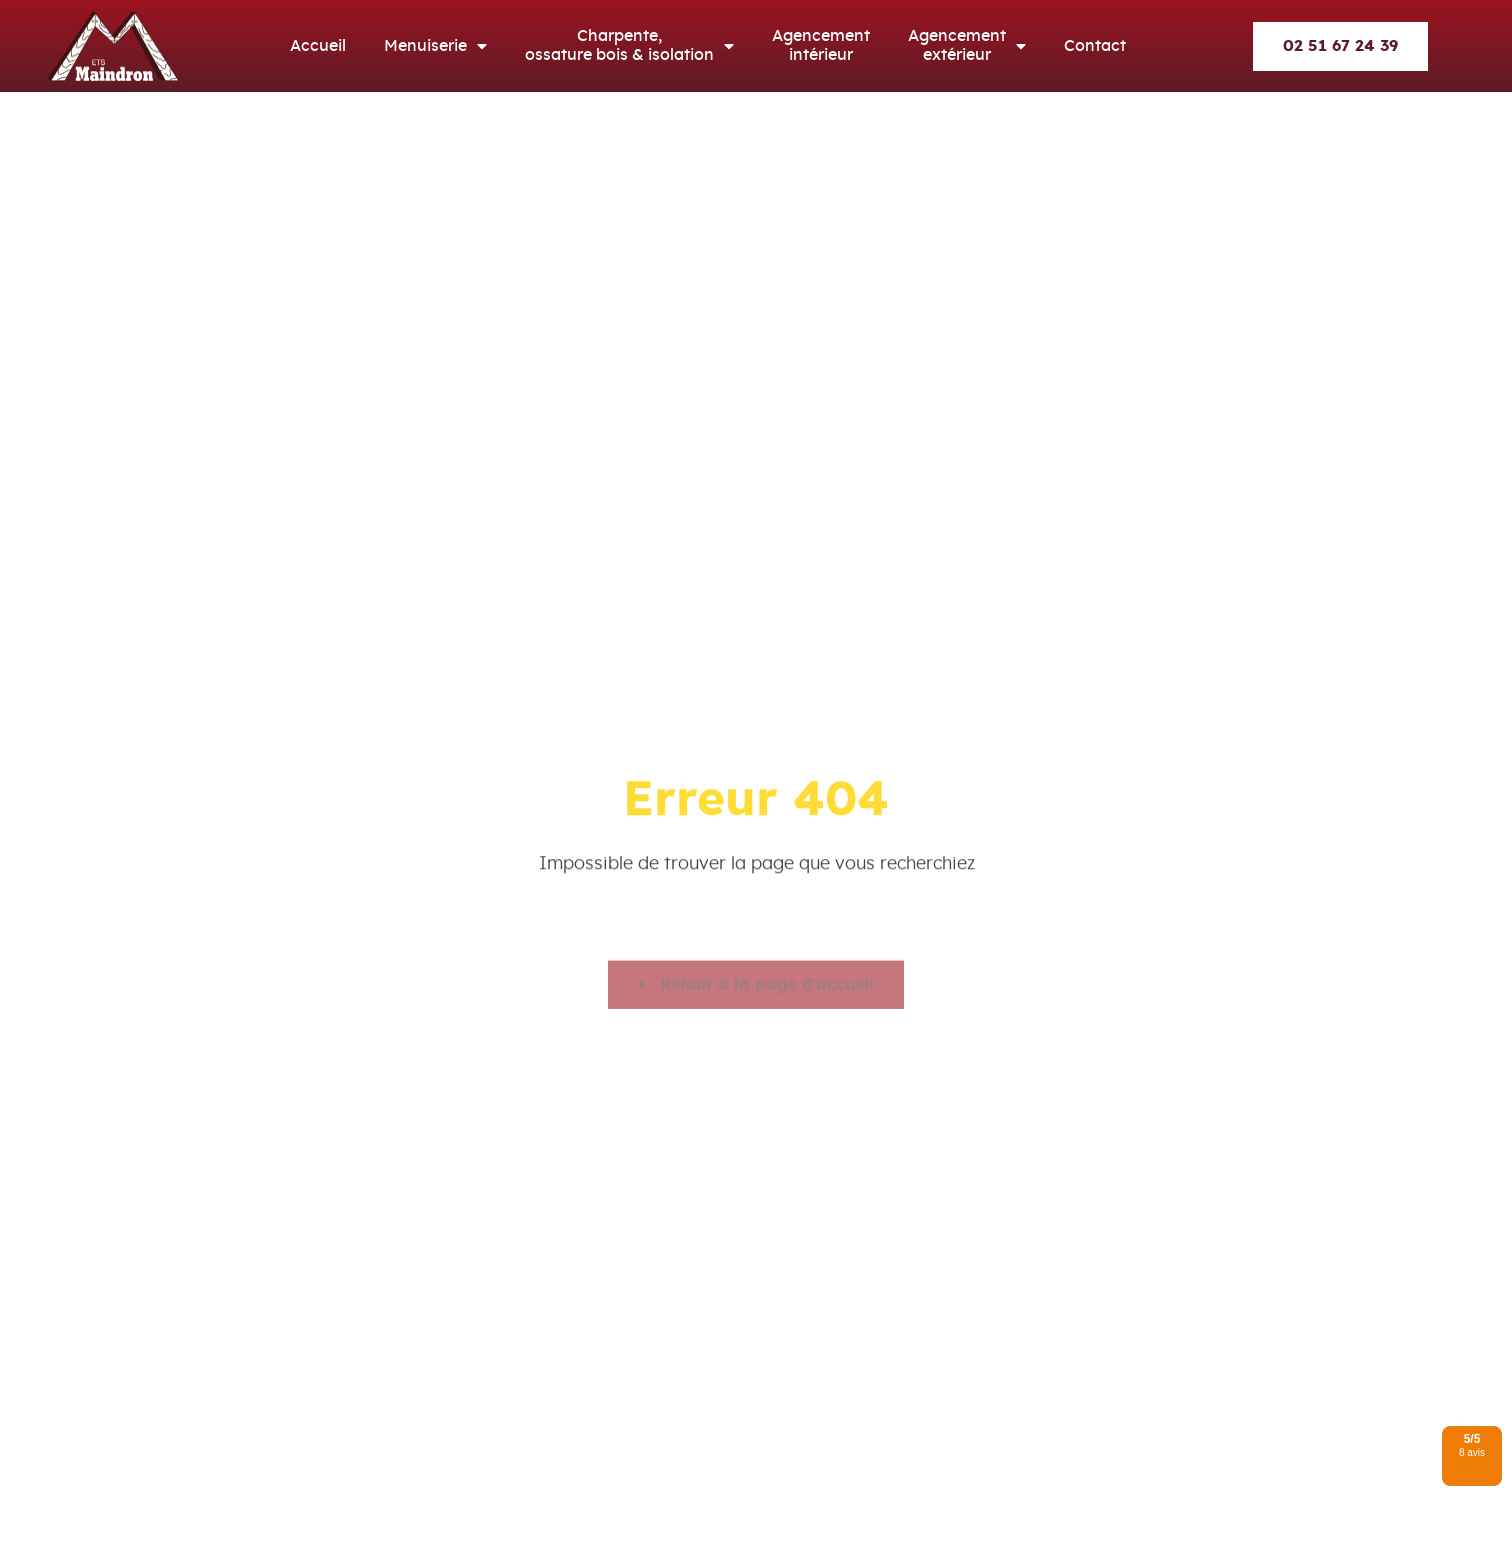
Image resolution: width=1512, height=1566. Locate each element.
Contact (1095, 46)
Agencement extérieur (967, 46)
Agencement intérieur (821, 45)
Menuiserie (435, 46)
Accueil (318, 46)
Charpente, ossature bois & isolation (629, 46)
